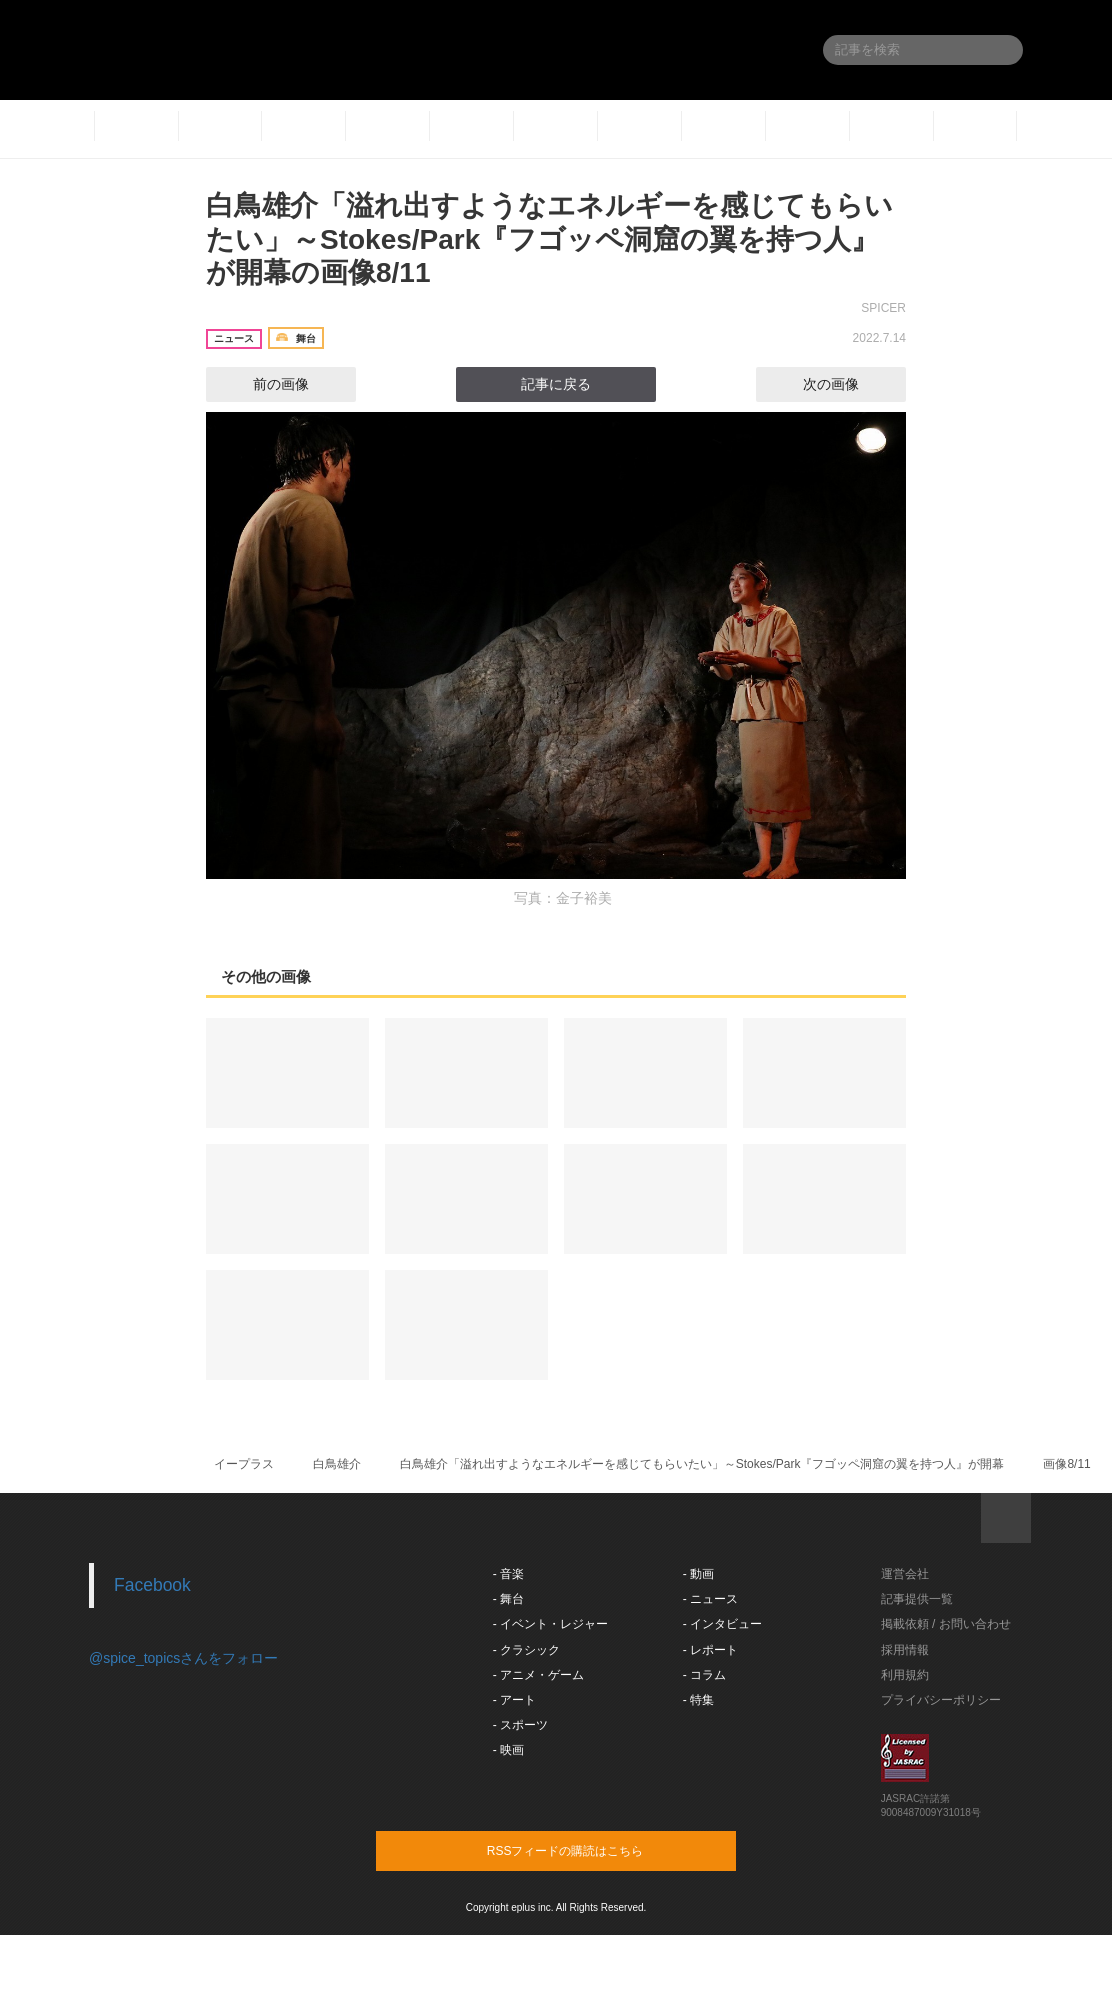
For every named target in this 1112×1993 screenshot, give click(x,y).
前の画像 (263, 384)
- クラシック (526, 1650)
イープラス (244, 1464)
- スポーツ (520, 1725)
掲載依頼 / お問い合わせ (946, 1624)
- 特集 (698, 1700)
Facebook (152, 1585)
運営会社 (905, 1574)
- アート (514, 1700)
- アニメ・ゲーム (538, 1675)
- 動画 (698, 1574)
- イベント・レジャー (550, 1624)
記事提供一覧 (917, 1599)
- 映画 (508, 1750)
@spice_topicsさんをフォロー (183, 1658)
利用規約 (905, 1675)
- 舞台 (508, 1599)
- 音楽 (508, 1574)
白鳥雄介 (337, 1464)
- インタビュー (722, 1624)
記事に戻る (556, 384)
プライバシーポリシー (941, 1700)
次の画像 (849, 384)
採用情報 (905, 1650)
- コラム (704, 1675)
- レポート (710, 1650)
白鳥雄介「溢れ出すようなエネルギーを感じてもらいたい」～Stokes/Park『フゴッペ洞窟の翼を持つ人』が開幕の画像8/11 (549, 239)
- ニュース (710, 1599)
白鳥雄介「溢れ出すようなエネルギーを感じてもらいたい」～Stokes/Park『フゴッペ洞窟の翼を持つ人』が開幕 (702, 1464)
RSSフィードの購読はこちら (594, 1850)
